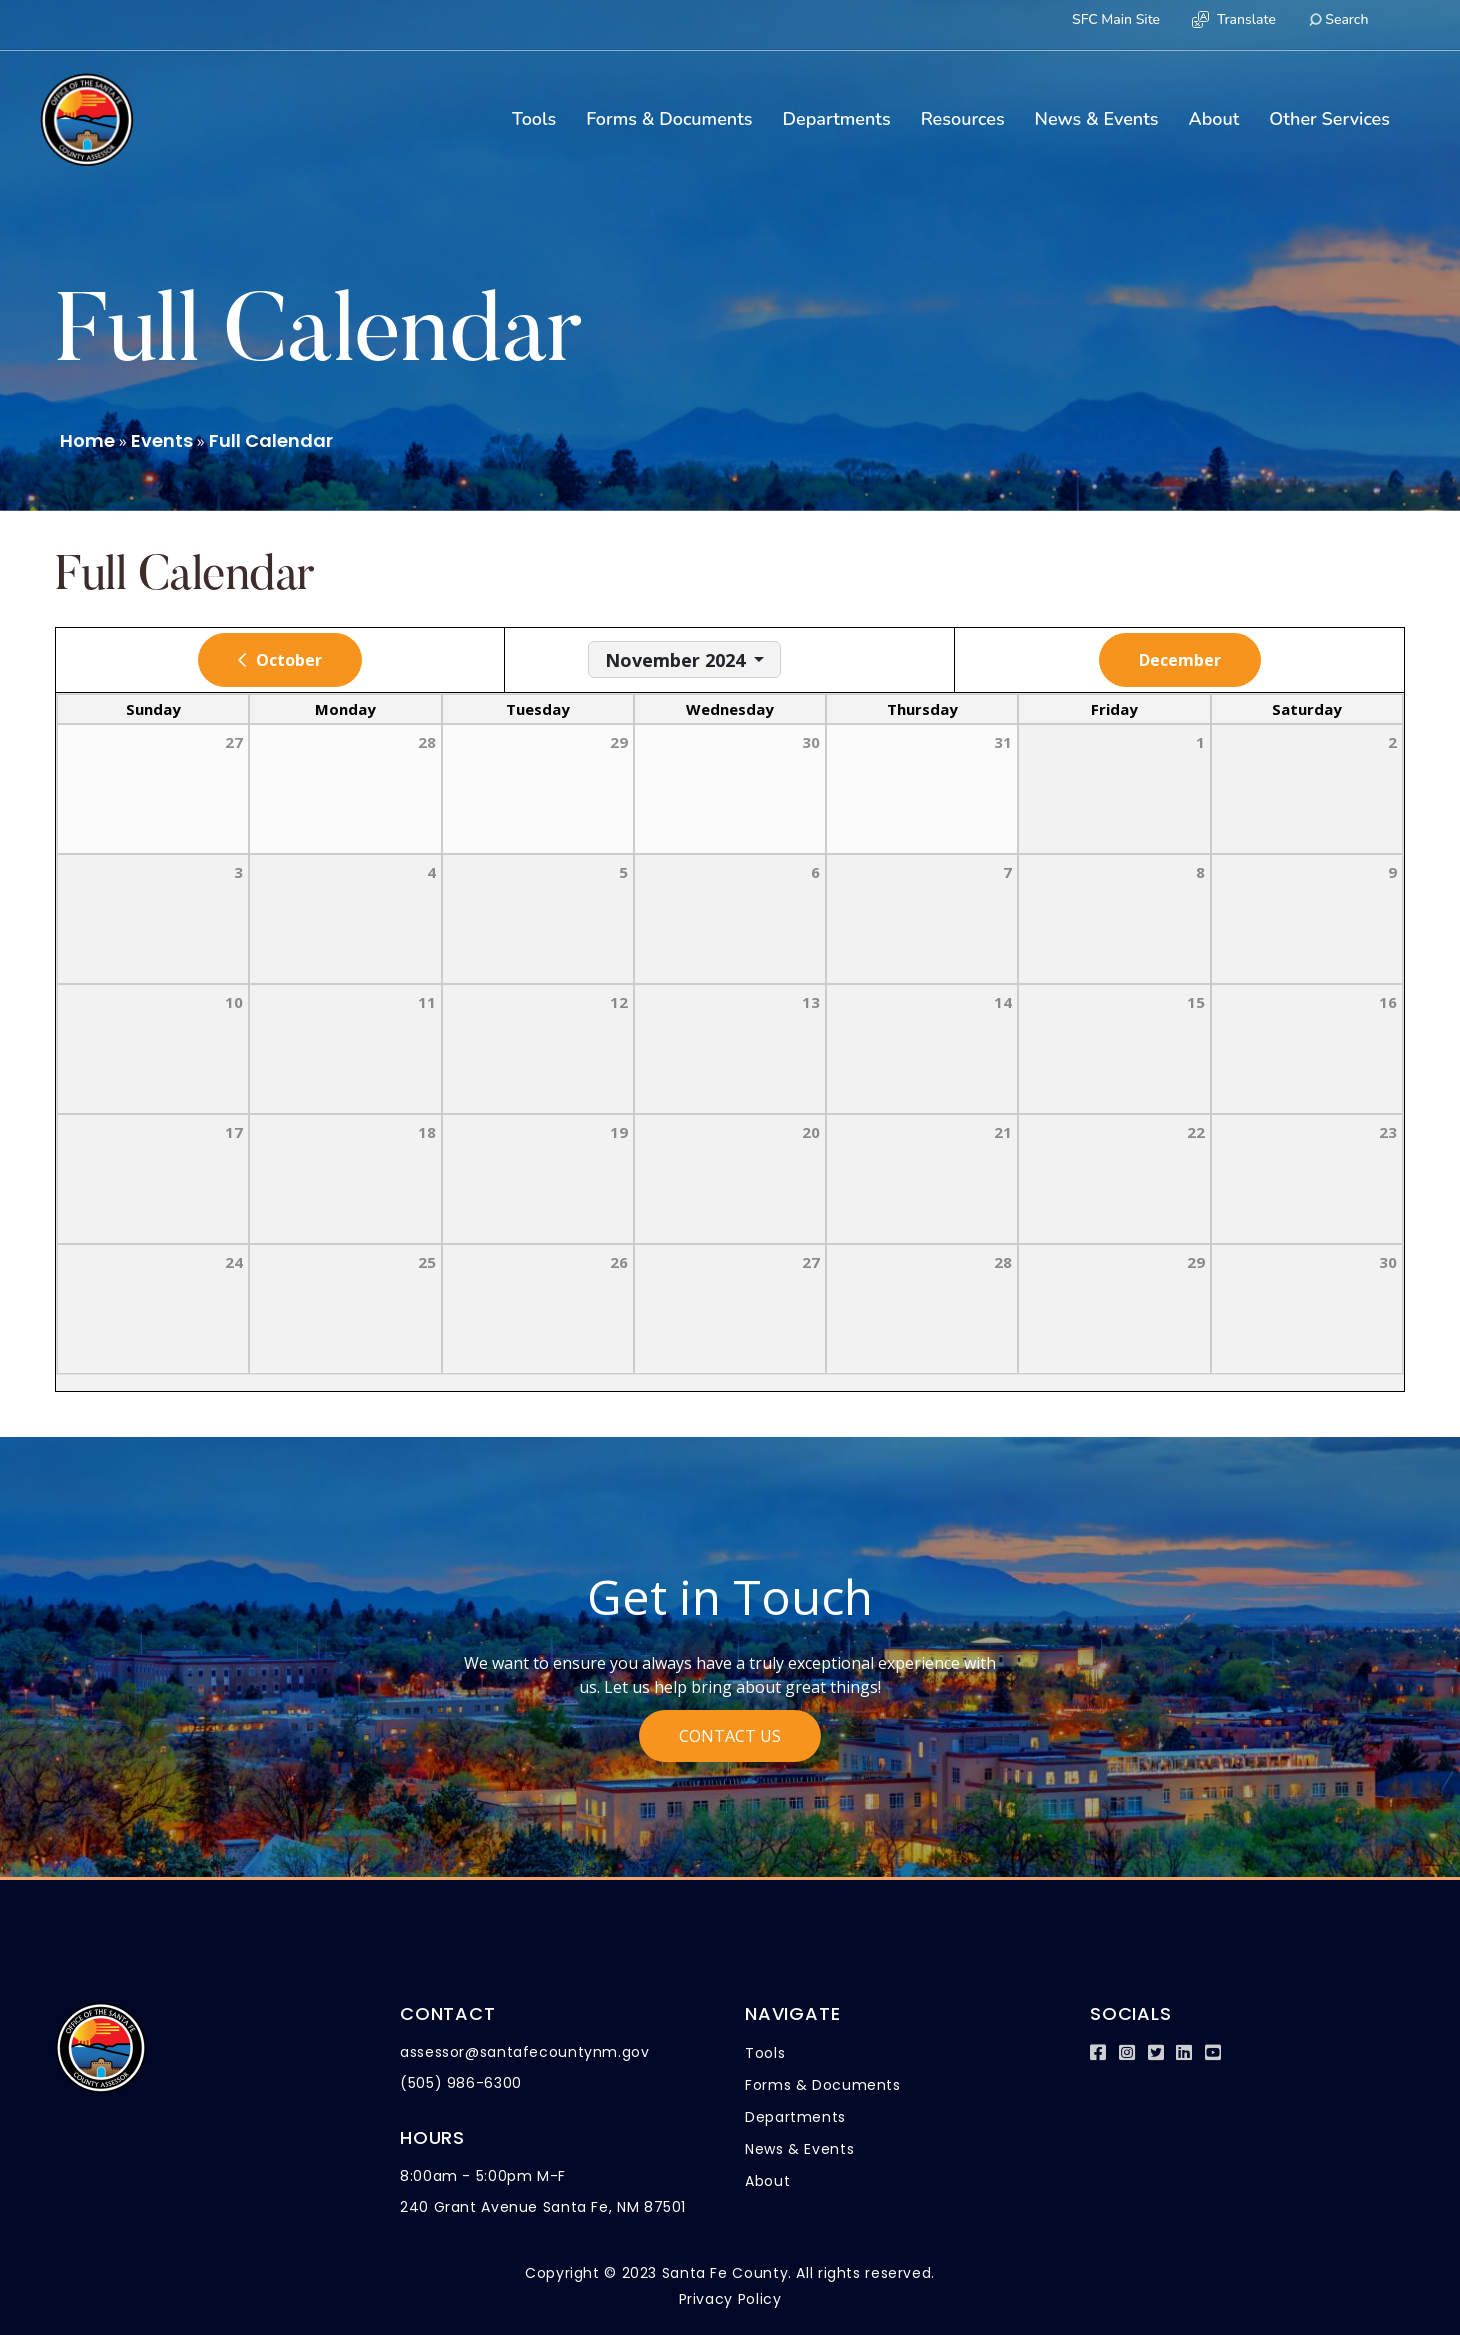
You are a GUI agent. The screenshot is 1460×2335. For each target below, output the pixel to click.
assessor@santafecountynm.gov (525, 2052)
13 (811, 1002)
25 (427, 1262)
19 (619, 1132)
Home (87, 440)
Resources (963, 119)
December (1180, 660)
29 (1196, 1262)
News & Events (1097, 119)
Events (162, 440)
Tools (534, 119)
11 (427, 1002)
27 (811, 1262)
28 (1003, 1262)
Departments (836, 119)
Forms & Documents (669, 119)
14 (1003, 1002)
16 (1388, 1002)
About (1213, 119)
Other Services (1329, 119)
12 (619, 1002)
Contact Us (730, 1736)
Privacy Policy (730, 2299)
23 (1388, 1132)
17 (234, 1132)
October (289, 660)
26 (619, 1262)
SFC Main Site (1116, 19)
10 (234, 1002)
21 (1003, 1132)
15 (1196, 1002)
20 (811, 1132)
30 (1388, 1262)
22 (1196, 1132)
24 (234, 1262)
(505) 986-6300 (461, 2083)
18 (427, 1132)
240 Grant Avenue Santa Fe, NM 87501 (543, 2207)
